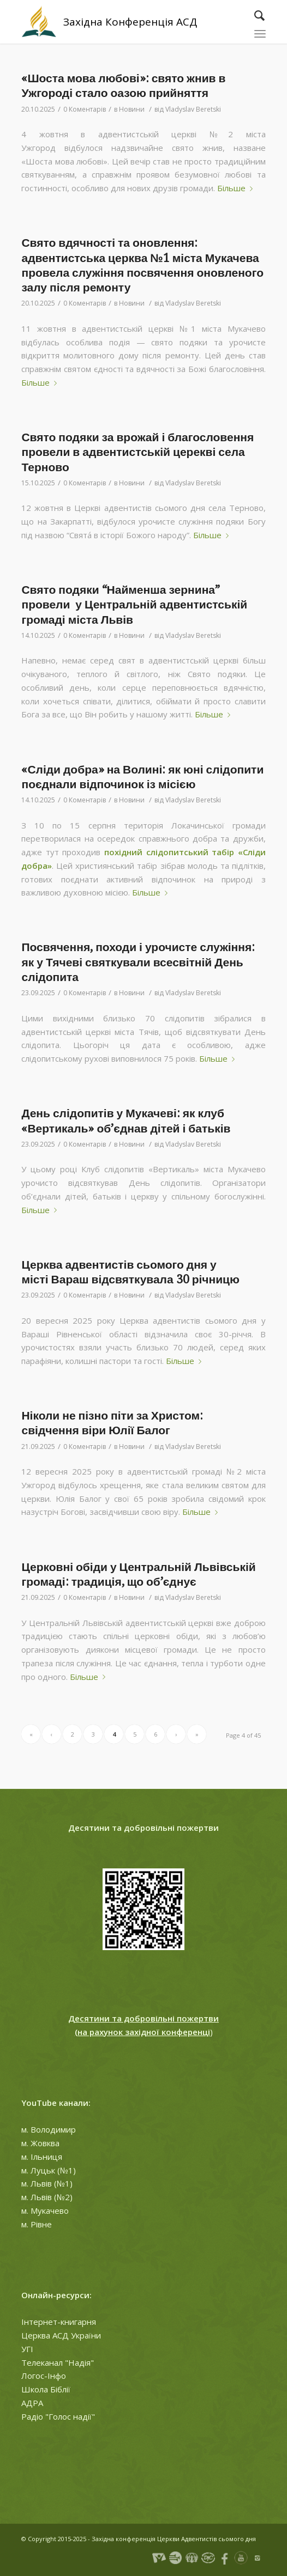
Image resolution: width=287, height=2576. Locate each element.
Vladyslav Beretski (193, 109)
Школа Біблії (45, 2389)
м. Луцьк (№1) (48, 2170)
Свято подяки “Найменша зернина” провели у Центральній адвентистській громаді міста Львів (134, 604)
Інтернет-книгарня (58, 2321)
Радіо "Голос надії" (58, 2416)
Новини (132, 109)
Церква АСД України (61, 2335)
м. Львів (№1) (47, 2183)
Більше (237, 187)
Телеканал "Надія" (57, 2362)
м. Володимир (48, 2129)
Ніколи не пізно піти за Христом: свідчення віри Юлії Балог (112, 1423)
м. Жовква (40, 2142)
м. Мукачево (45, 2210)
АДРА (32, 2402)
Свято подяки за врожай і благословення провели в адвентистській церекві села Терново (137, 452)
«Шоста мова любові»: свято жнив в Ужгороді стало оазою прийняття (123, 85)
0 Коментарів (84, 109)
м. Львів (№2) (47, 2196)
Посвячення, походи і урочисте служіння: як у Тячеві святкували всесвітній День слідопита (138, 962)
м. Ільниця (41, 2156)
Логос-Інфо (43, 2375)
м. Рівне (36, 2224)
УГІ (27, 2348)
